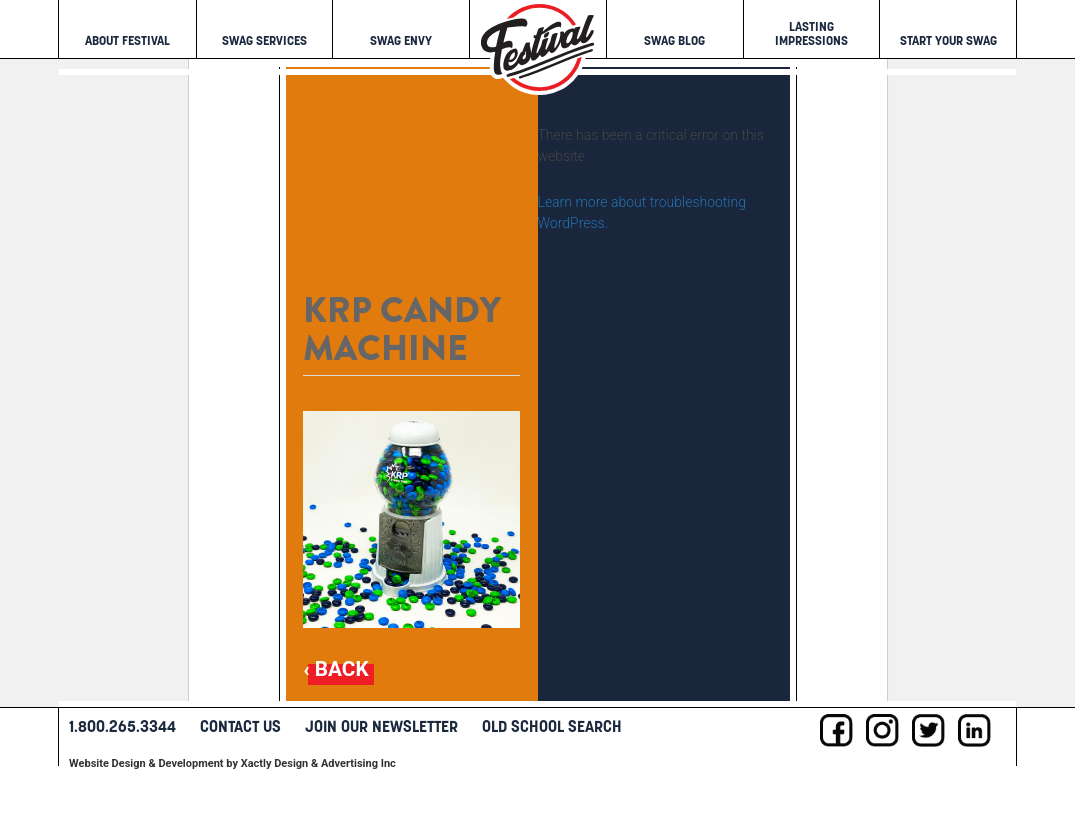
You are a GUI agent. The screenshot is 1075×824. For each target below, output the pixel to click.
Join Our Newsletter (381, 726)
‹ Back (336, 669)
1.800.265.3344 (122, 726)
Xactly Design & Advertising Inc (318, 763)
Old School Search (552, 726)
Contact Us (240, 726)
